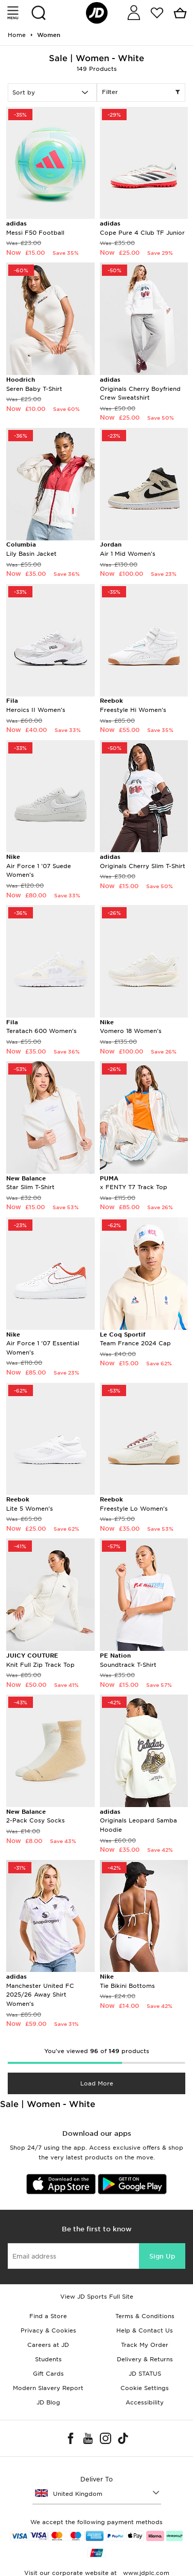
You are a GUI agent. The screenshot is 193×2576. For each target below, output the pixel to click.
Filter (141, 92)
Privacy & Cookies (48, 2330)
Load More (96, 2083)
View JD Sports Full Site (96, 2296)
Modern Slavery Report (48, 2388)
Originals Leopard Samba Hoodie (138, 1820)
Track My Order (144, 2344)
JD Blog (48, 2402)
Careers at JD (48, 2344)
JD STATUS (145, 2373)
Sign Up (162, 2256)
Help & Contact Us (144, 2330)
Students (48, 2359)
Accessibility (145, 2402)
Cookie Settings (144, 2388)
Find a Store (48, 2316)
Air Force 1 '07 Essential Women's (42, 1343)
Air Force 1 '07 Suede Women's (38, 865)
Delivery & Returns (145, 2359)
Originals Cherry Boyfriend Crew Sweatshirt (140, 388)
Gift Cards (48, 2373)
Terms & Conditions (144, 2316)
